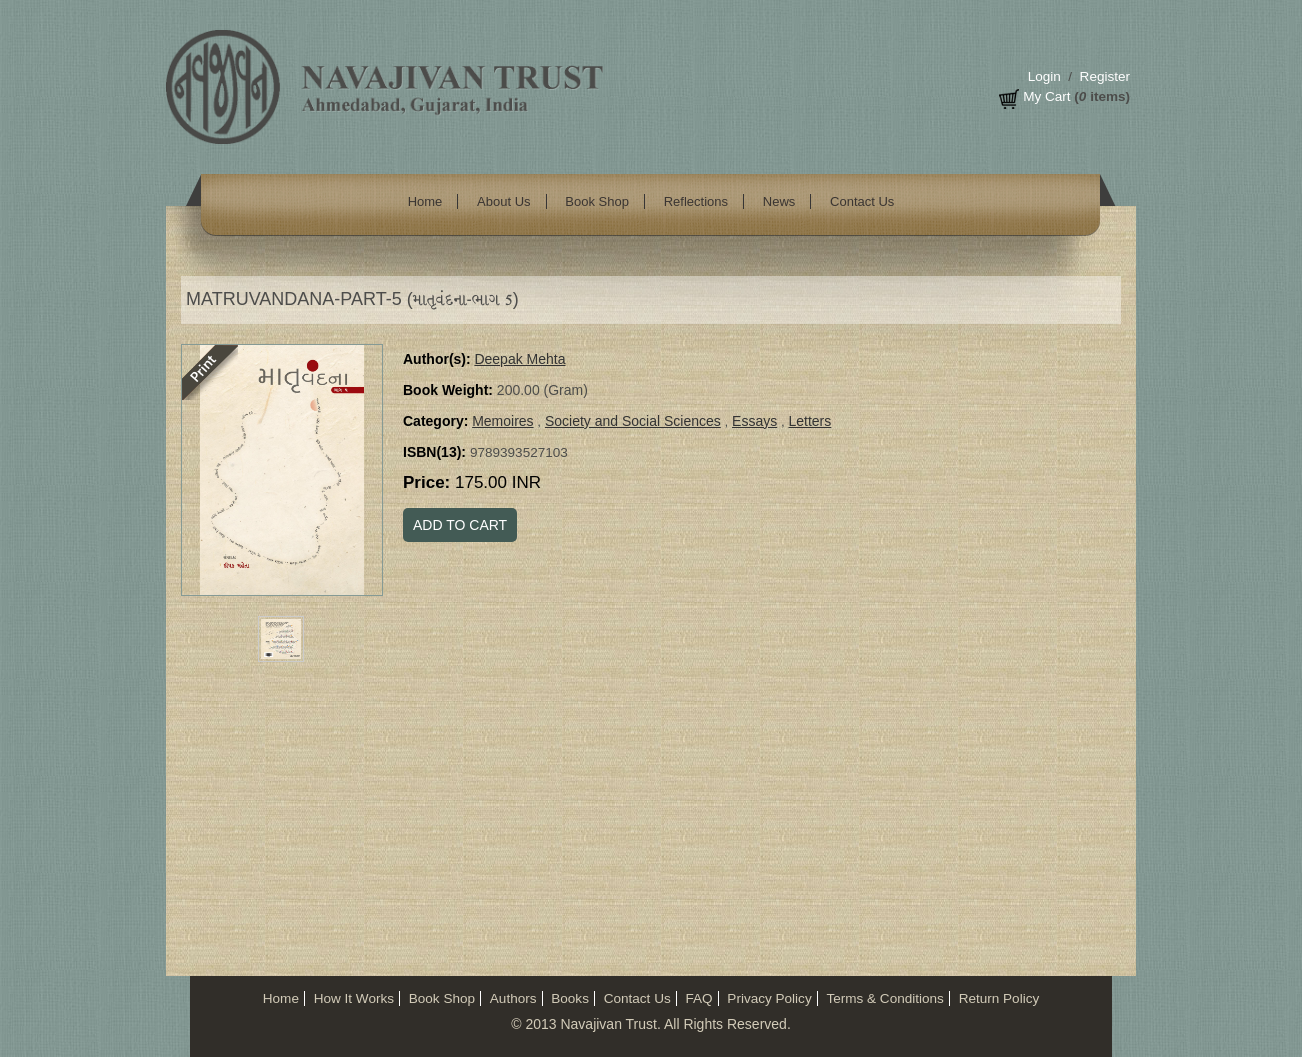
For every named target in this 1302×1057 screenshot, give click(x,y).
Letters (809, 421)
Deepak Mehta (519, 359)
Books (570, 998)
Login (1044, 76)
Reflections (696, 201)
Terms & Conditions (884, 998)
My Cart (1046, 96)
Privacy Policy (769, 998)
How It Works (354, 998)
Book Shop (597, 201)
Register (1105, 76)
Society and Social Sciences (633, 421)
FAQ (698, 998)
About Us (503, 201)
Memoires (502, 421)
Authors (513, 998)
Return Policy (999, 998)
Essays (754, 421)
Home (425, 201)
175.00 (498, 482)
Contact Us (862, 201)
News (779, 201)
